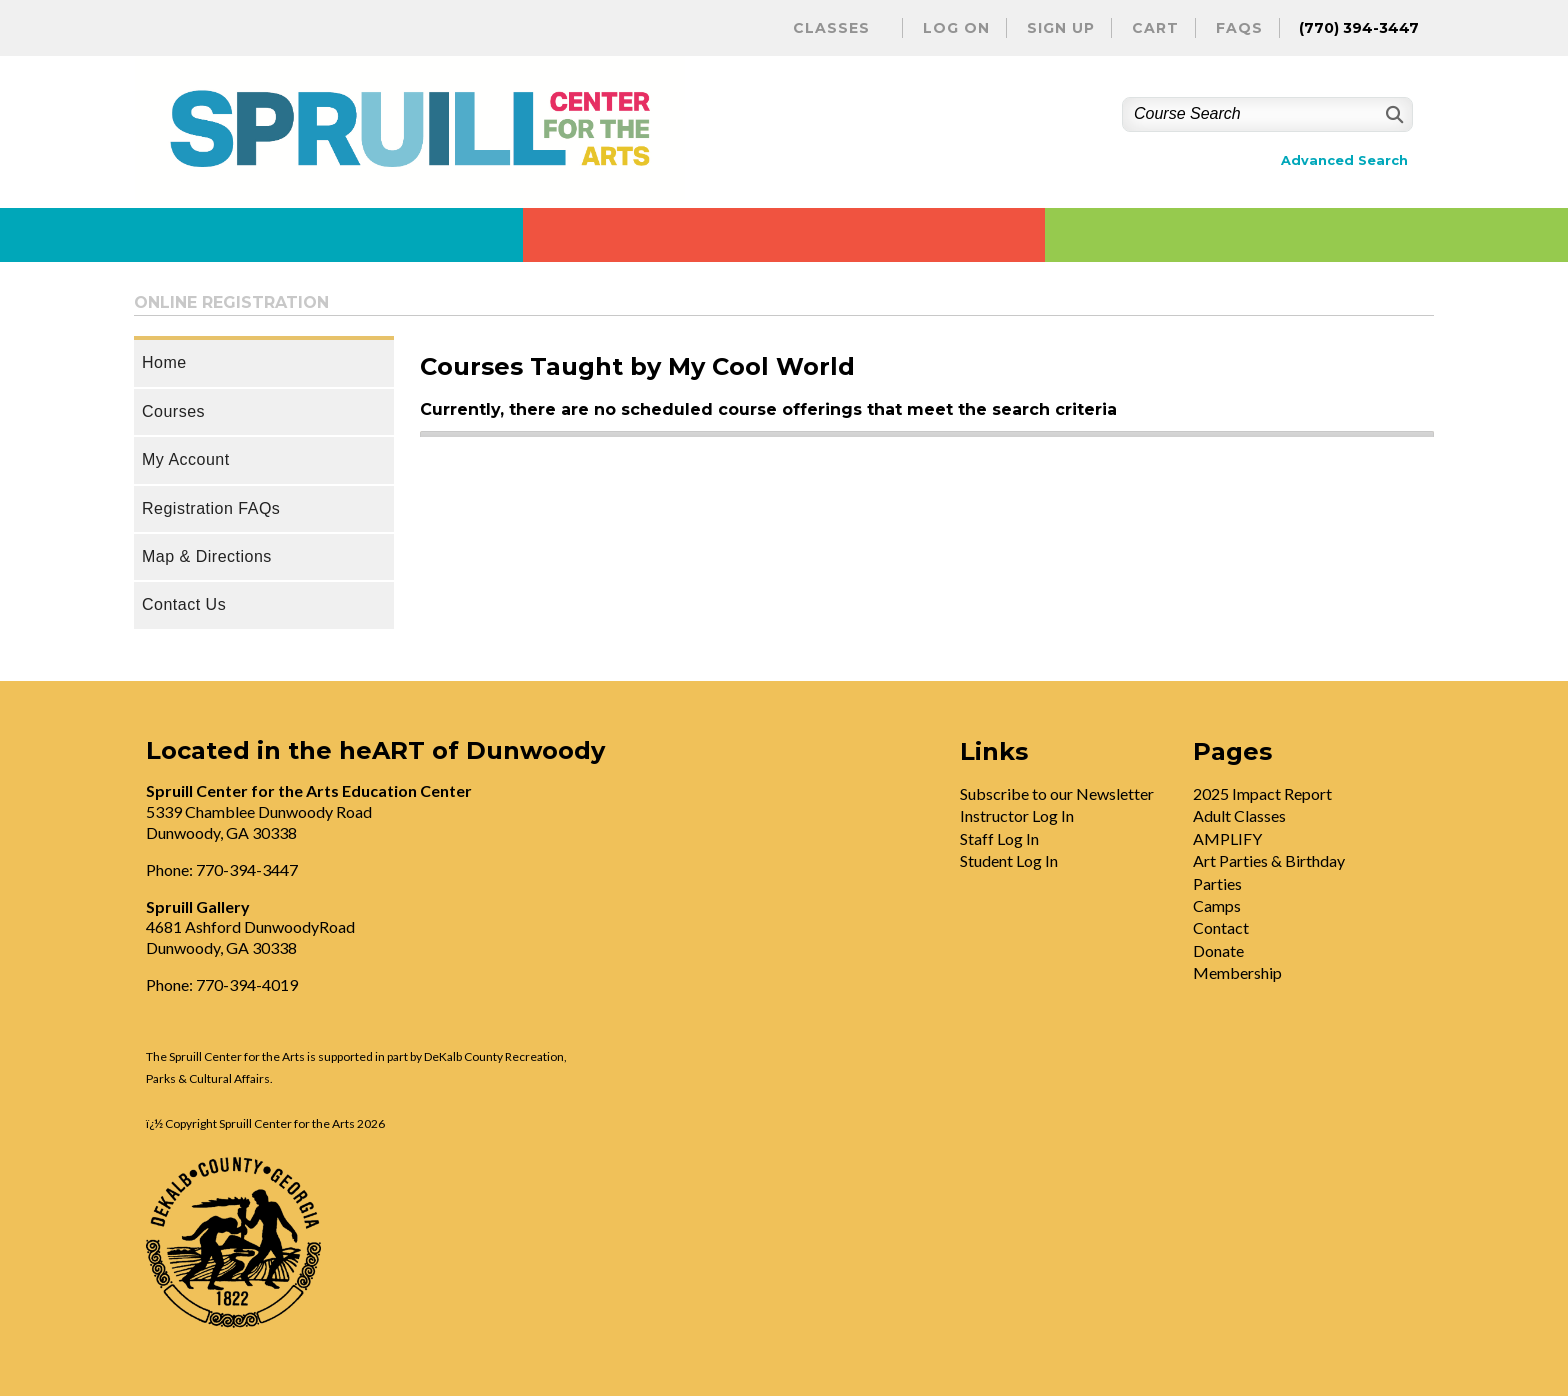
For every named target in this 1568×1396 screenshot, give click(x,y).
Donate (1218, 950)
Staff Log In (999, 838)
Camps (1217, 905)
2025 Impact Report (1262, 793)
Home (164, 362)
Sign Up (1061, 28)
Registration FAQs (211, 508)
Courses (173, 411)
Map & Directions (207, 556)
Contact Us (184, 604)
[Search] (1392, 114)
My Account (186, 459)
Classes (831, 28)
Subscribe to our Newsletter (1057, 793)
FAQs (1239, 28)
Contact (1221, 927)
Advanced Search (1344, 160)
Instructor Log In (1017, 815)
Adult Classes (1239, 815)
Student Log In (1009, 860)
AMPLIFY (1227, 838)
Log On (956, 28)
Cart (1155, 28)
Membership (1237, 972)
